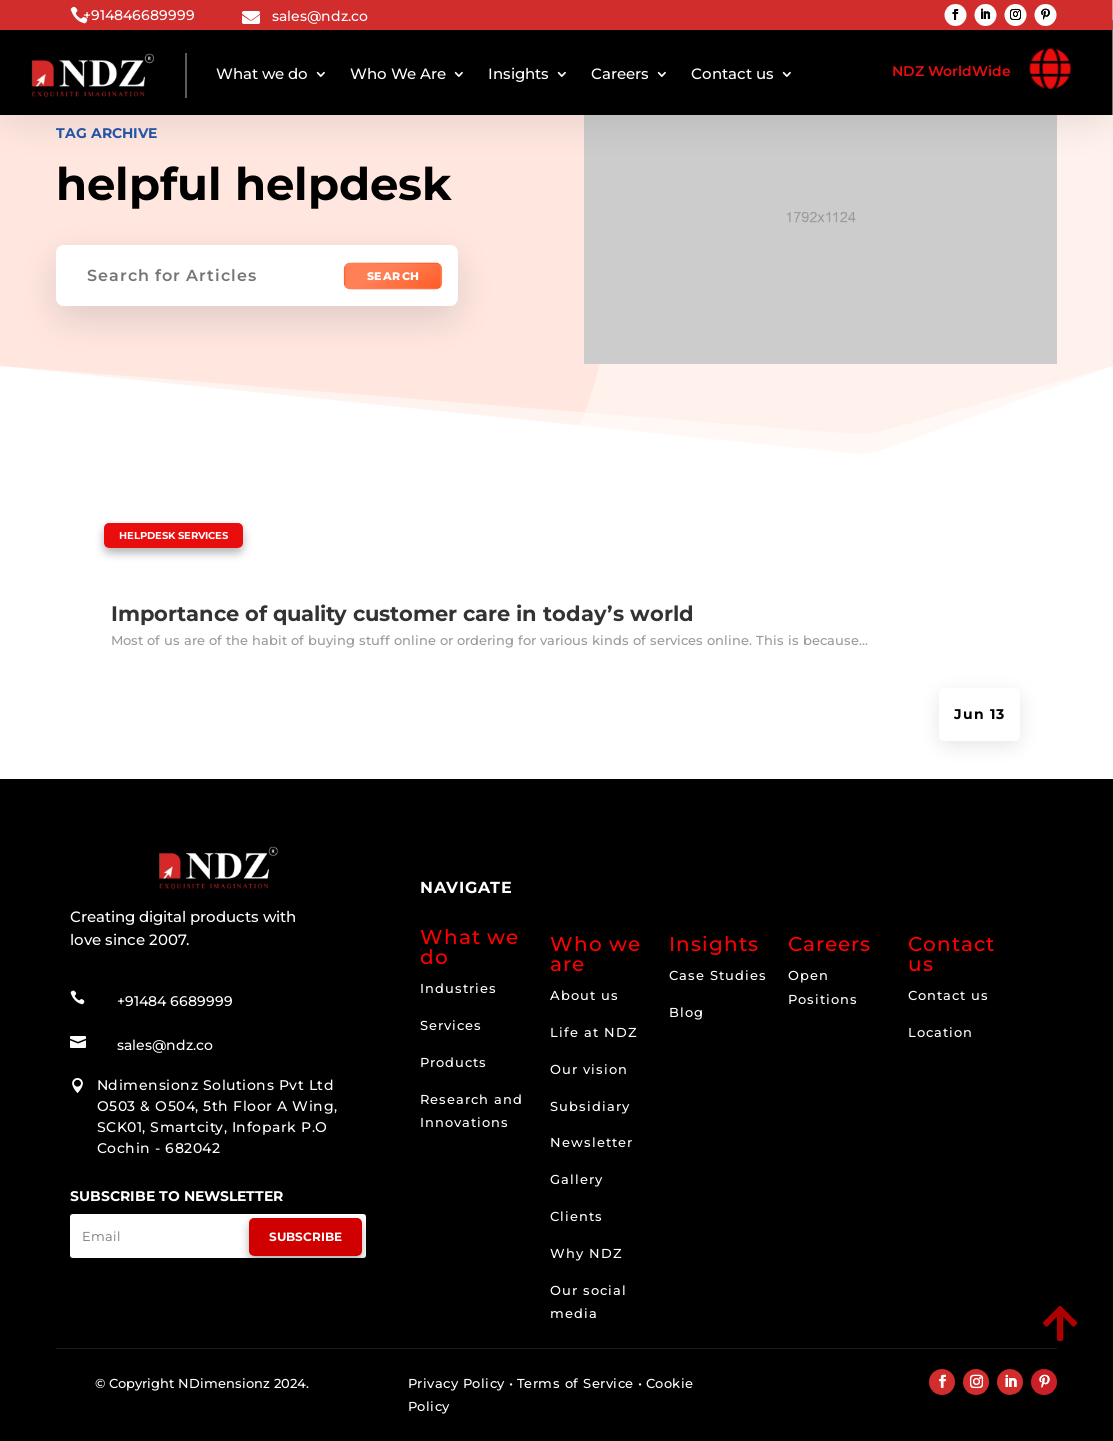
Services (451, 1025)
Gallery (576, 1179)
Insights (518, 73)
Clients (576, 1216)
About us (584, 995)
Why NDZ (586, 1253)
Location (940, 1032)
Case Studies (718, 975)
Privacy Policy (456, 1383)
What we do (262, 73)
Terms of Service (575, 1383)
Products (453, 1062)
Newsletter (591, 1142)
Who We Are (398, 73)
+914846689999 (139, 15)
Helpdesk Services (173, 535)
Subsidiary (590, 1106)
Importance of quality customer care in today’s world (402, 613)
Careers (620, 73)
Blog (686, 1012)
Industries (458, 988)
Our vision (589, 1069)
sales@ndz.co (320, 16)
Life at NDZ (594, 1032)
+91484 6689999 (175, 1001)
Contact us (732, 73)
